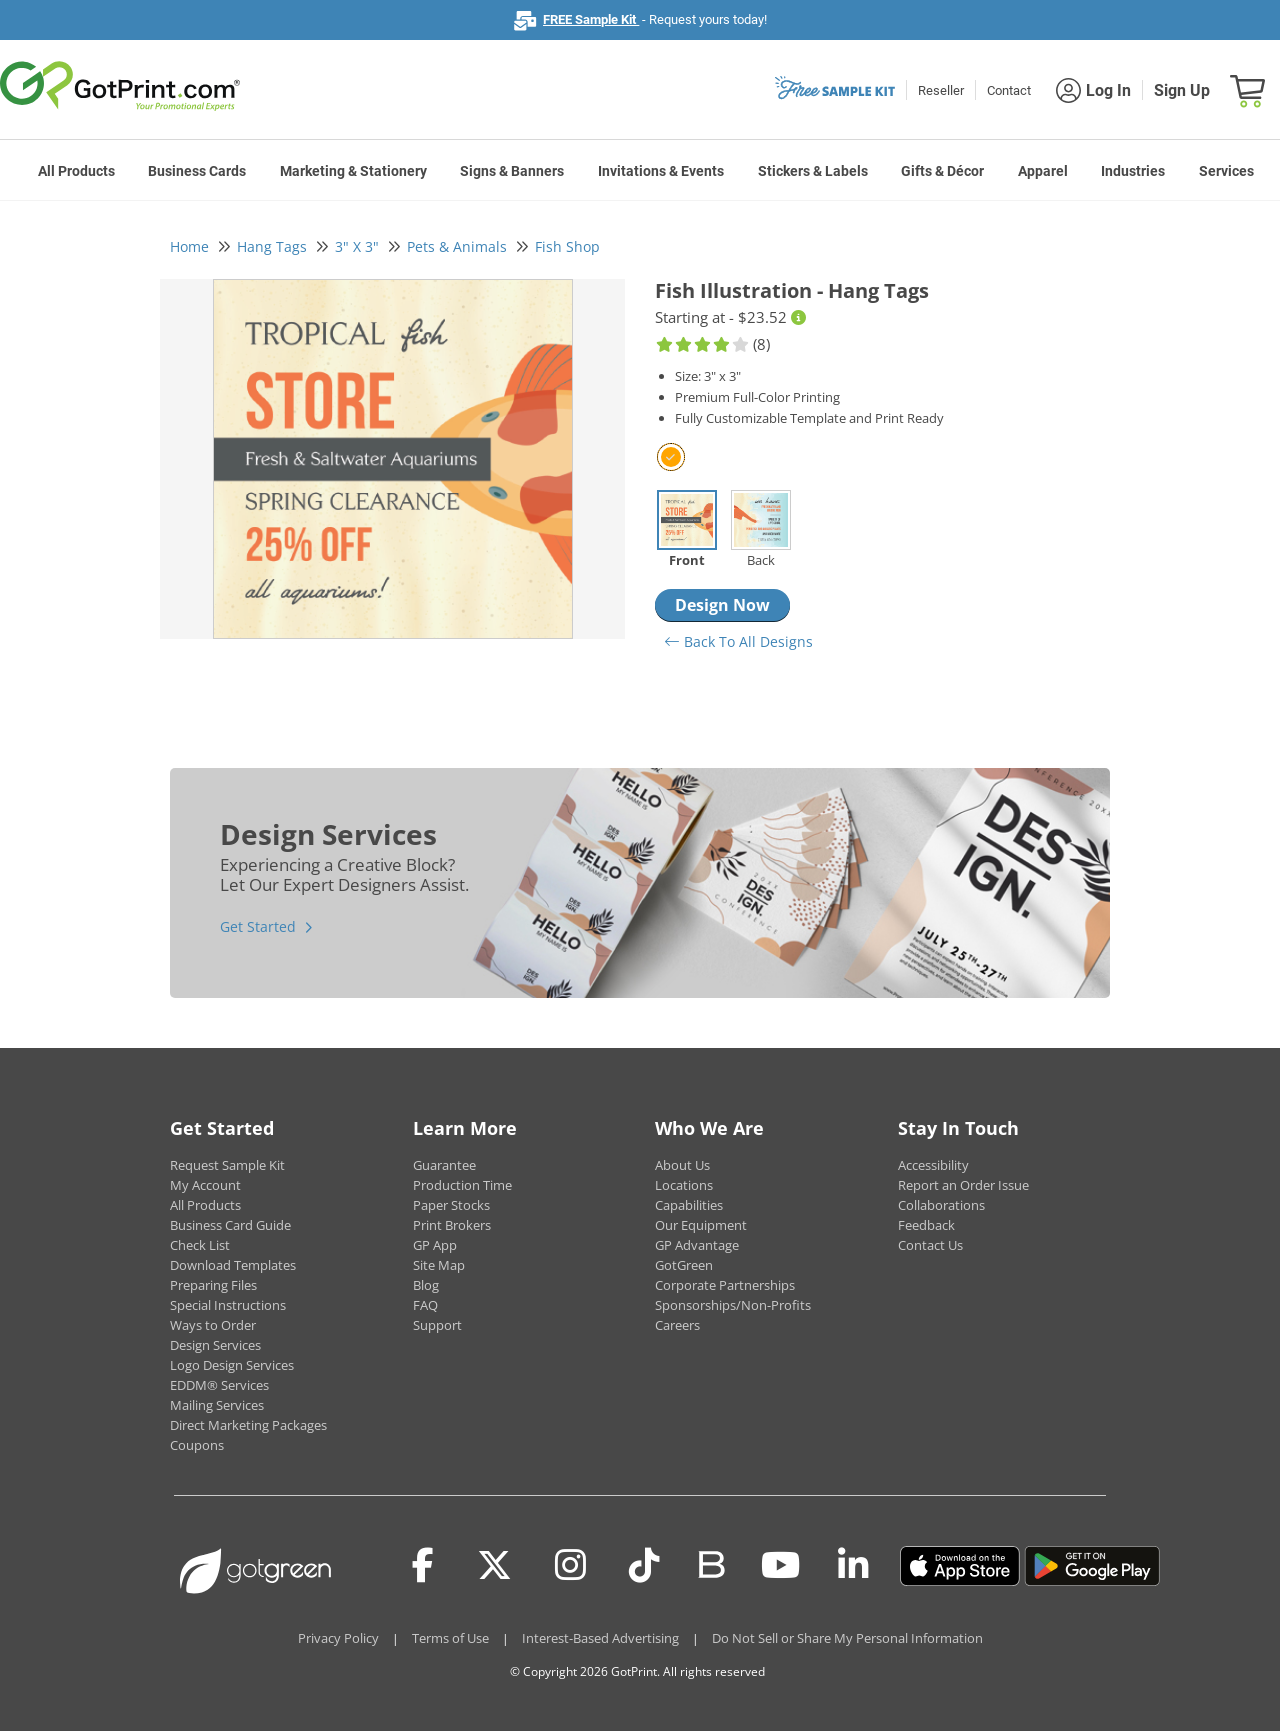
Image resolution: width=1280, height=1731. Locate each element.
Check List (200, 1245)
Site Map (439, 1265)
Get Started (258, 926)
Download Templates (233, 1265)
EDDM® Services (219, 1385)
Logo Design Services (232, 1365)
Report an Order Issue (963, 1185)
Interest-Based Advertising (600, 1638)
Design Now (722, 605)
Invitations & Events (661, 171)
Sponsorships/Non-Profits (733, 1305)
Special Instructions (228, 1305)
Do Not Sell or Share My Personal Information (847, 1638)
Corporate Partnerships (725, 1285)
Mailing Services (217, 1405)
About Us (682, 1165)
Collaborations (941, 1205)
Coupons (197, 1445)
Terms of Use (450, 1638)
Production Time (462, 1185)
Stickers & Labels (813, 171)
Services (1226, 171)
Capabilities (689, 1205)
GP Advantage (697, 1245)
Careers (677, 1325)
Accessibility (933, 1165)
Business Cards (197, 171)
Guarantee (444, 1165)
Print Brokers (452, 1225)
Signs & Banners (512, 171)
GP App (435, 1245)
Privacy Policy (338, 1638)
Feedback (926, 1225)
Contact (1009, 90)
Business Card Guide (230, 1225)
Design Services (215, 1345)
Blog (426, 1285)
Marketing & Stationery (353, 171)
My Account (205, 1185)
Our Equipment (701, 1225)
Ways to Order (213, 1325)
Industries (1133, 171)
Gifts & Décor (942, 171)
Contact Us (930, 1245)
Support (437, 1325)
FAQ (425, 1305)
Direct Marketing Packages (248, 1425)
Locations (684, 1185)
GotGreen (684, 1265)
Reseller (941, 90)
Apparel (1043, 171)
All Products (76, 171)
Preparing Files (213, 1285)
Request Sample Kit (227, 1165)
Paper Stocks (451, 1205)
